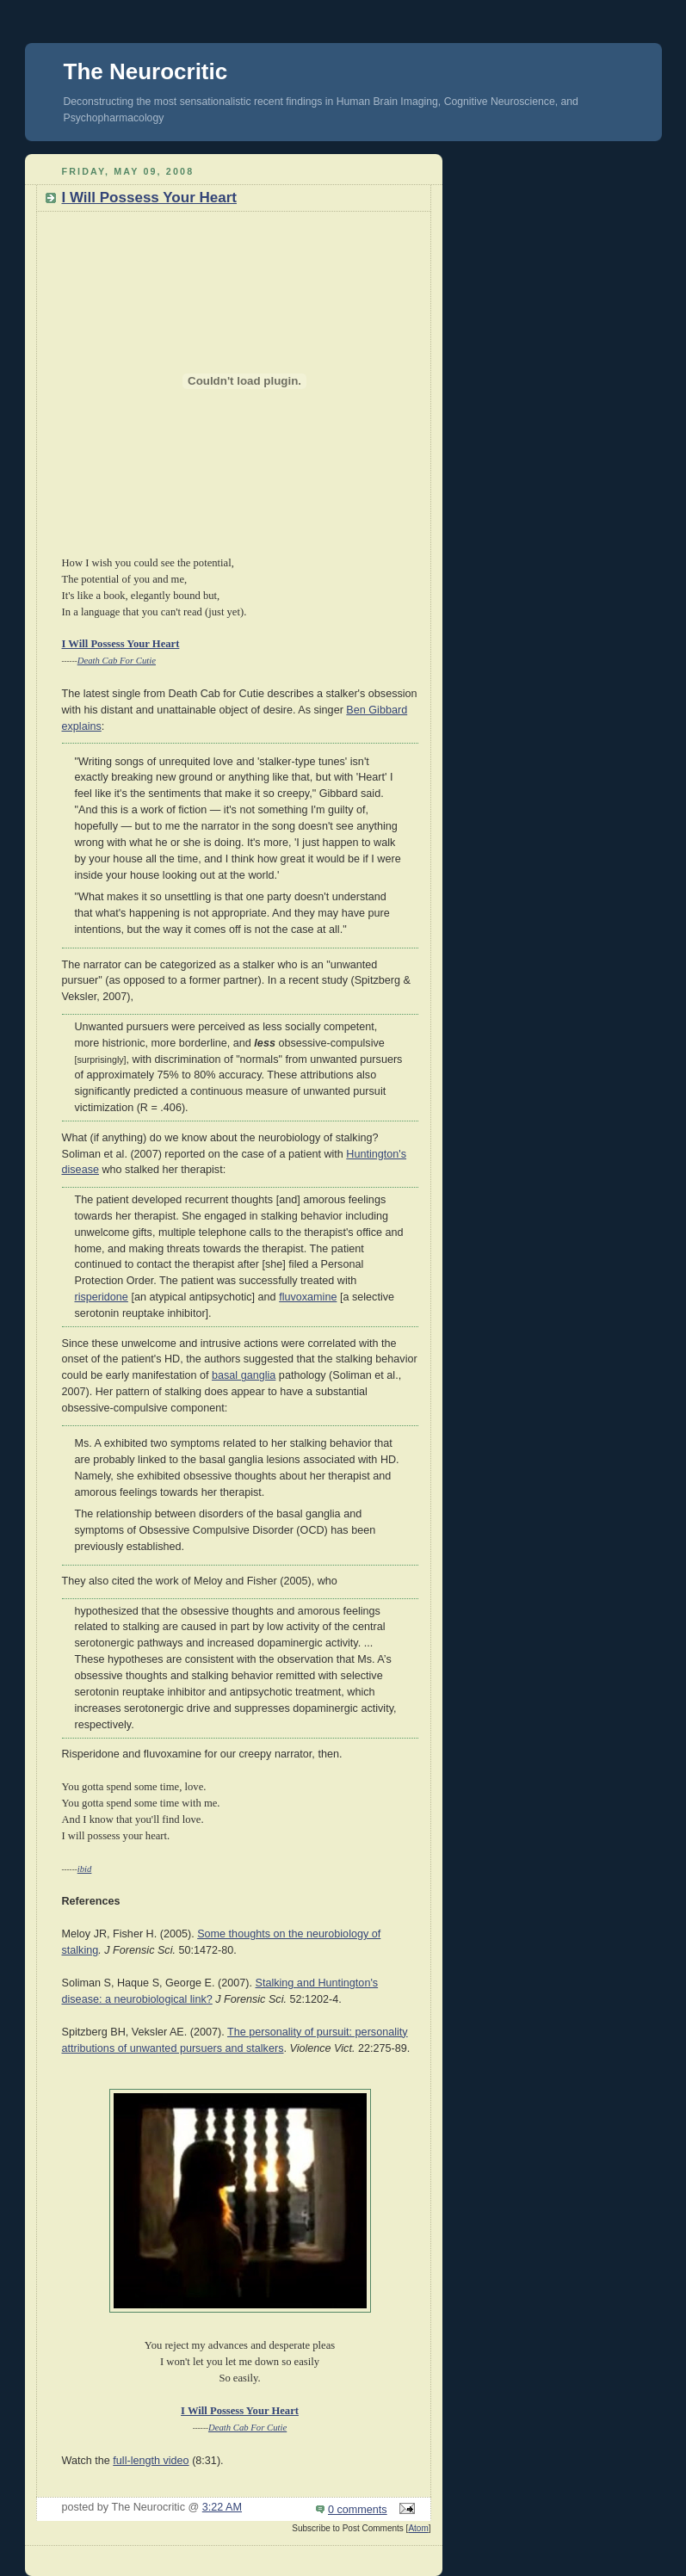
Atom (418, 2528)
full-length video (150, 2461)
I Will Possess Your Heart (149, 197)
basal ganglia (243, 1375)
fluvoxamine (308, 1297)
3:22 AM (222, 2507)
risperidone (101, 1297)
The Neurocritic (146, 71)
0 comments (357, 2510)
